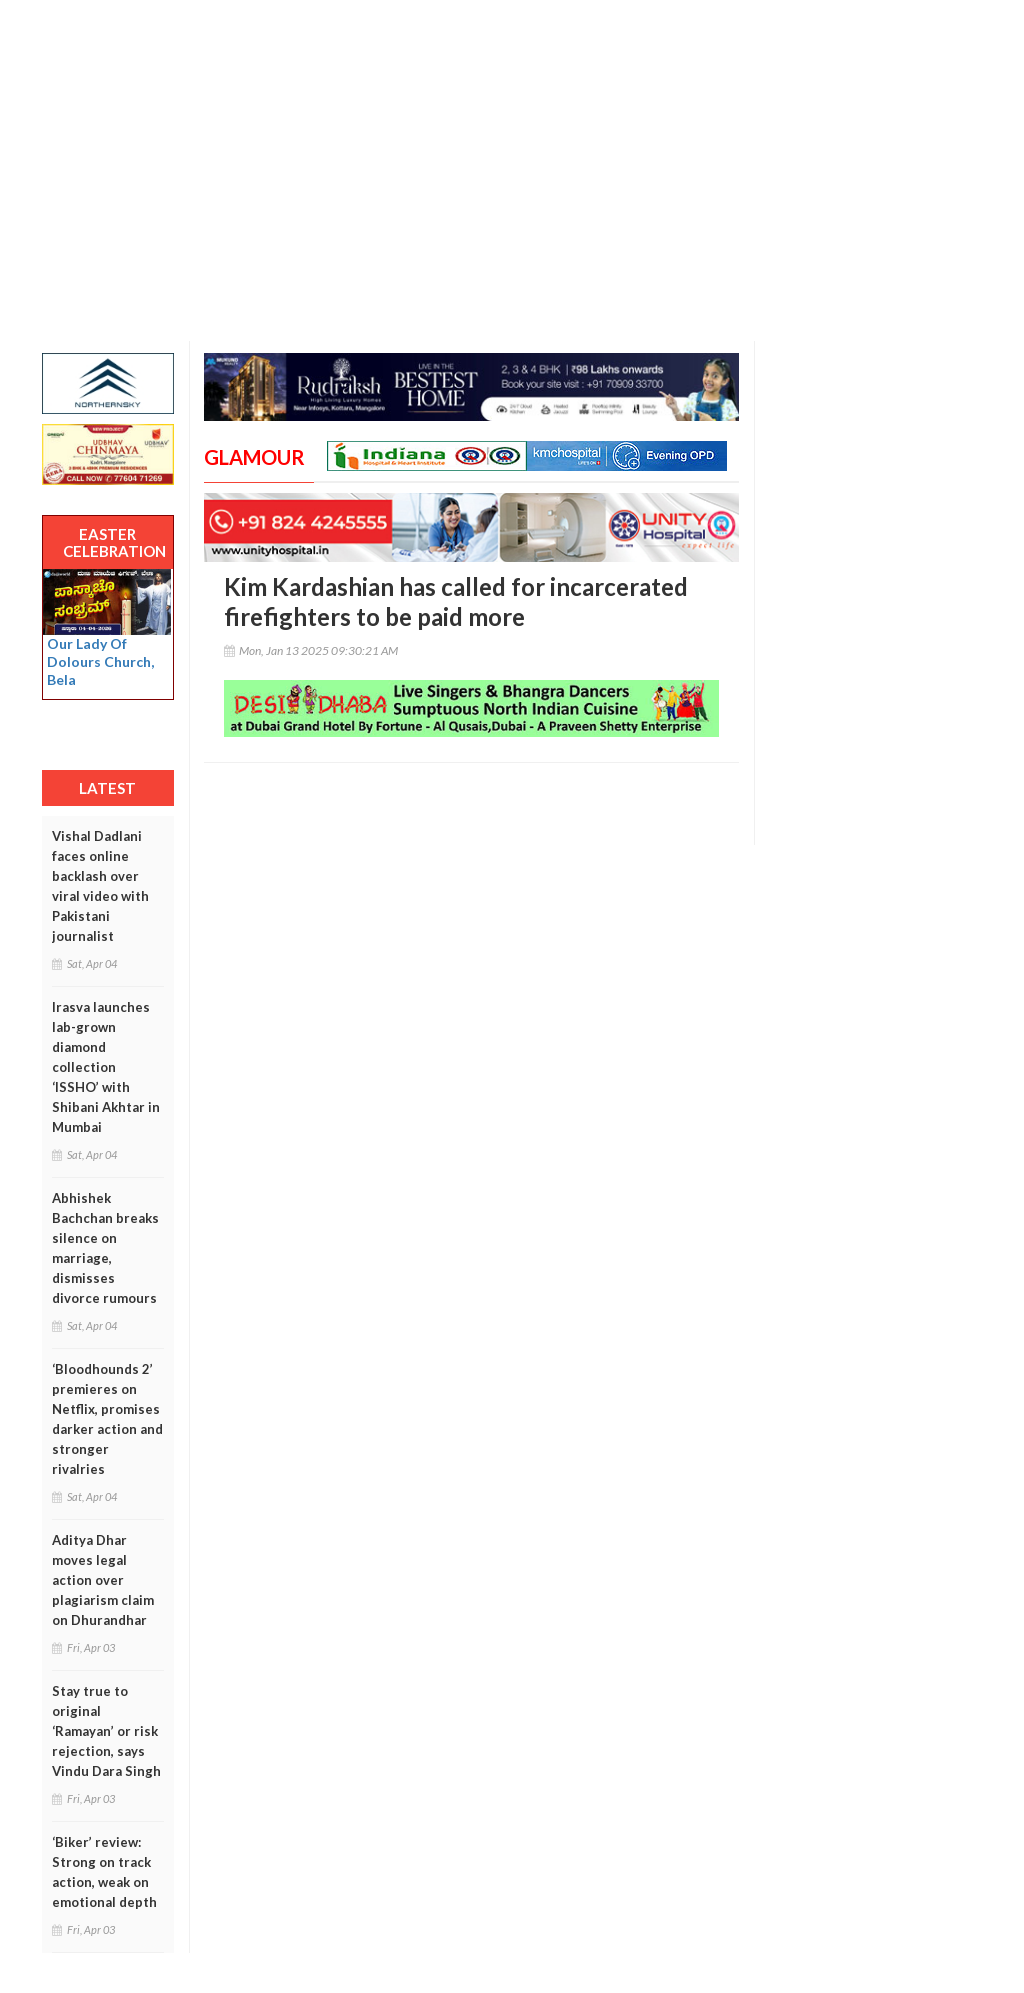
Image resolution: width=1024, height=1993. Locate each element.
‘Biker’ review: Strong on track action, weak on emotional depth (104, 1872)
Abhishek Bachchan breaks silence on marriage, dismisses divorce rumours (105, 1248)
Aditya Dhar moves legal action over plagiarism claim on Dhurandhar (103, 1580)
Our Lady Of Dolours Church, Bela (100, 661)
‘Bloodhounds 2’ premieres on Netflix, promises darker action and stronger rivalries (107, 1419)
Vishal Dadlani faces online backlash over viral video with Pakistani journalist (100, 886)
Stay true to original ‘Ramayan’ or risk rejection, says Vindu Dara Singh (106, 1731)
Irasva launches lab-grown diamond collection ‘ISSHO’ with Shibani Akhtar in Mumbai (106, 1067)
